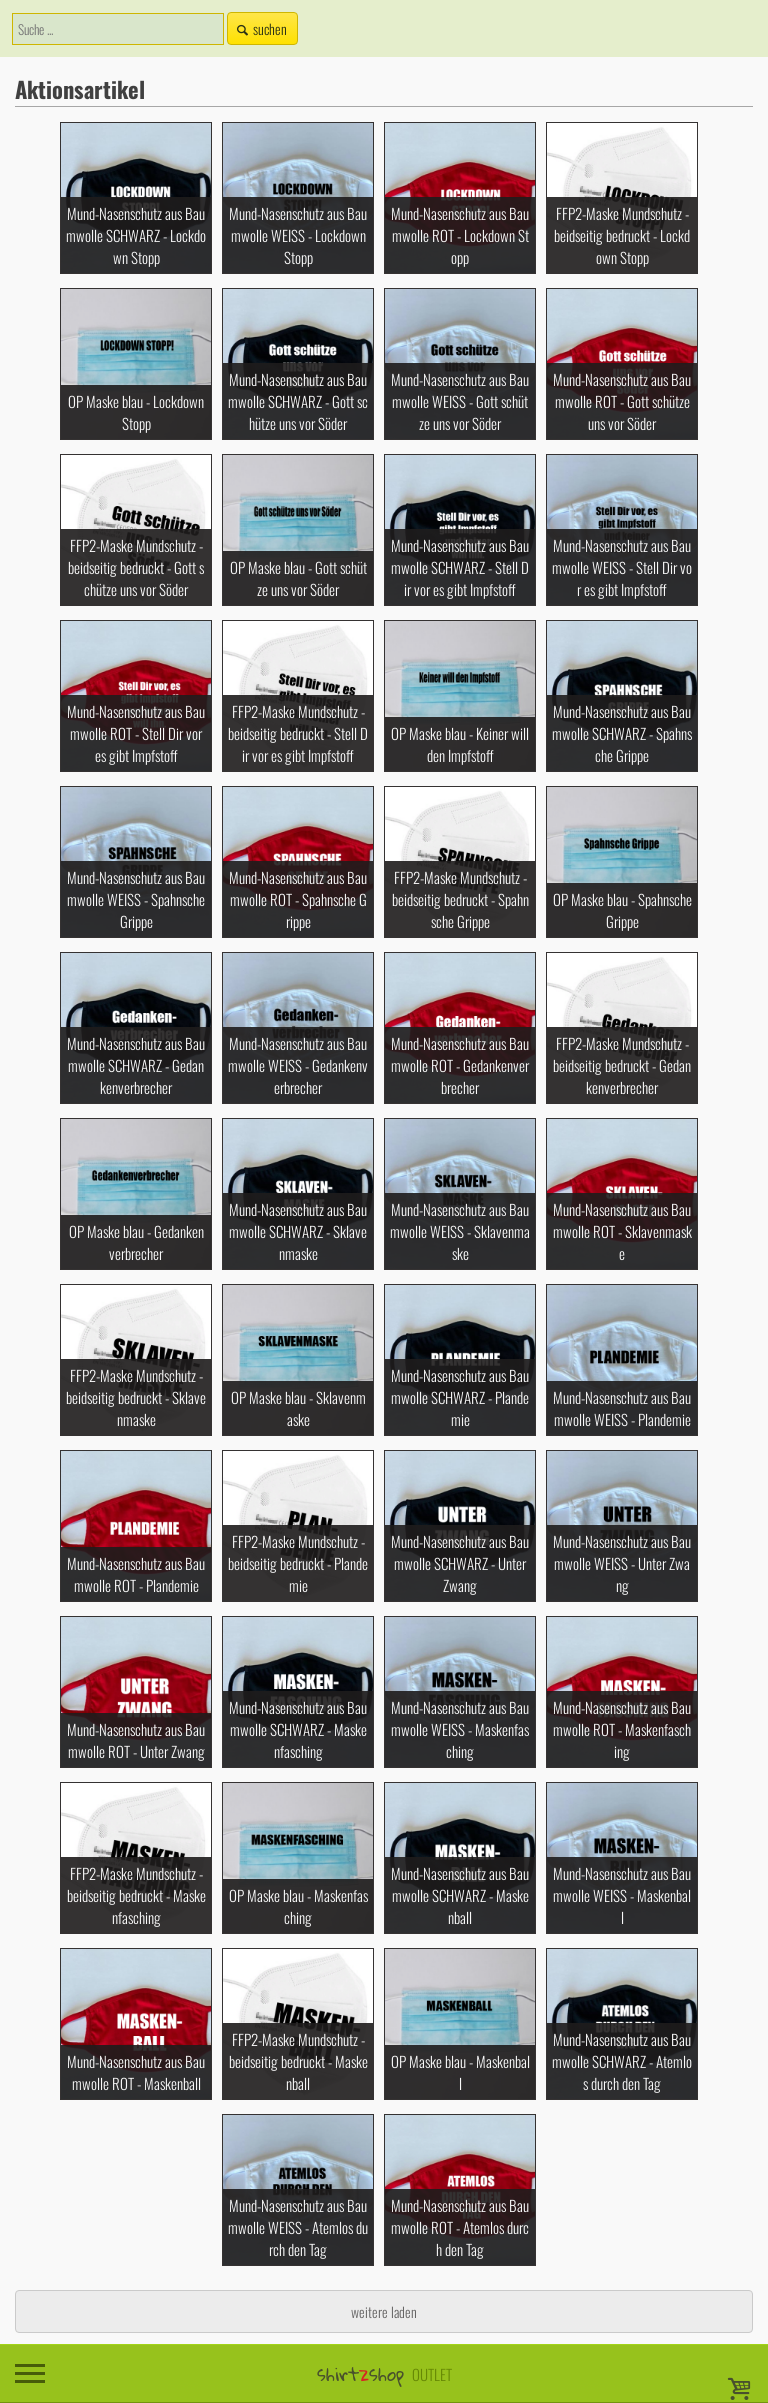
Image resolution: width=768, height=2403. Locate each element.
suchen (260, 28)
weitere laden (384, 2311)
